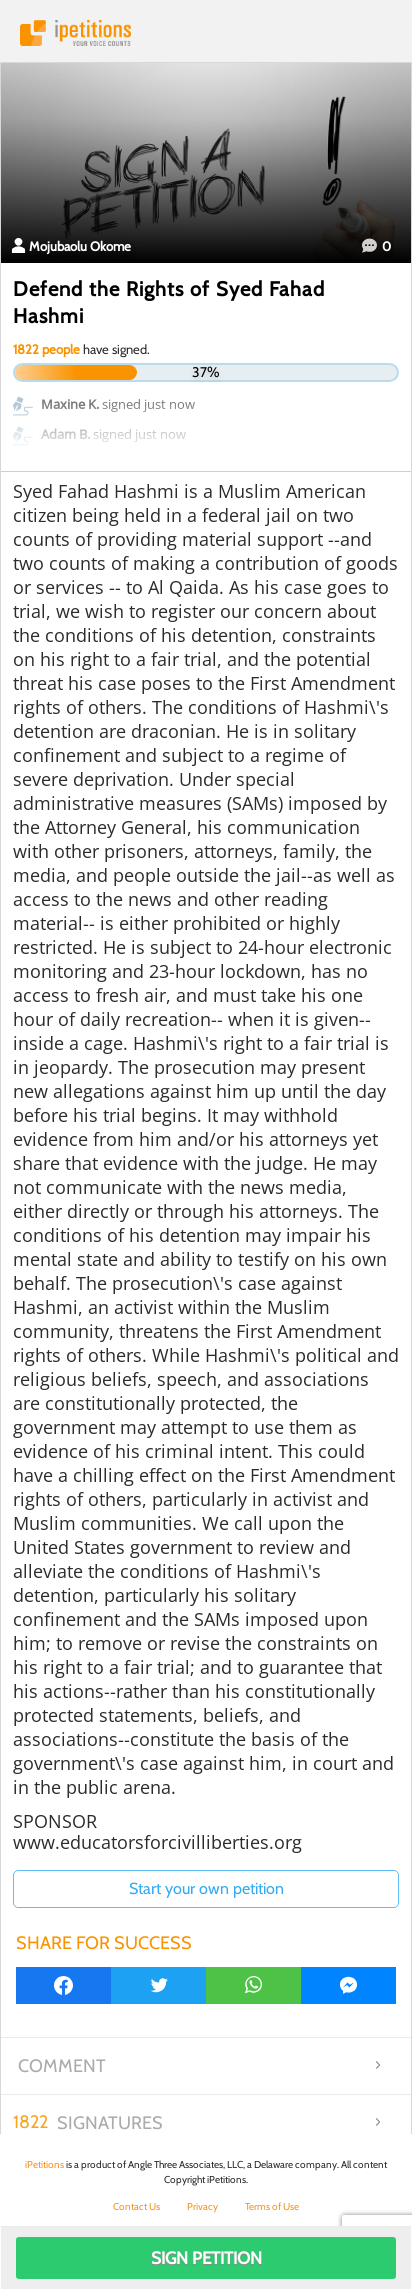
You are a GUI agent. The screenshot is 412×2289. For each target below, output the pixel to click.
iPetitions (206, 33)
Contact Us (136, 2206)
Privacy (202, 2206)
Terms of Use (272, 2206)
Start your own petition (206, 1888)
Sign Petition (206, 2258)
